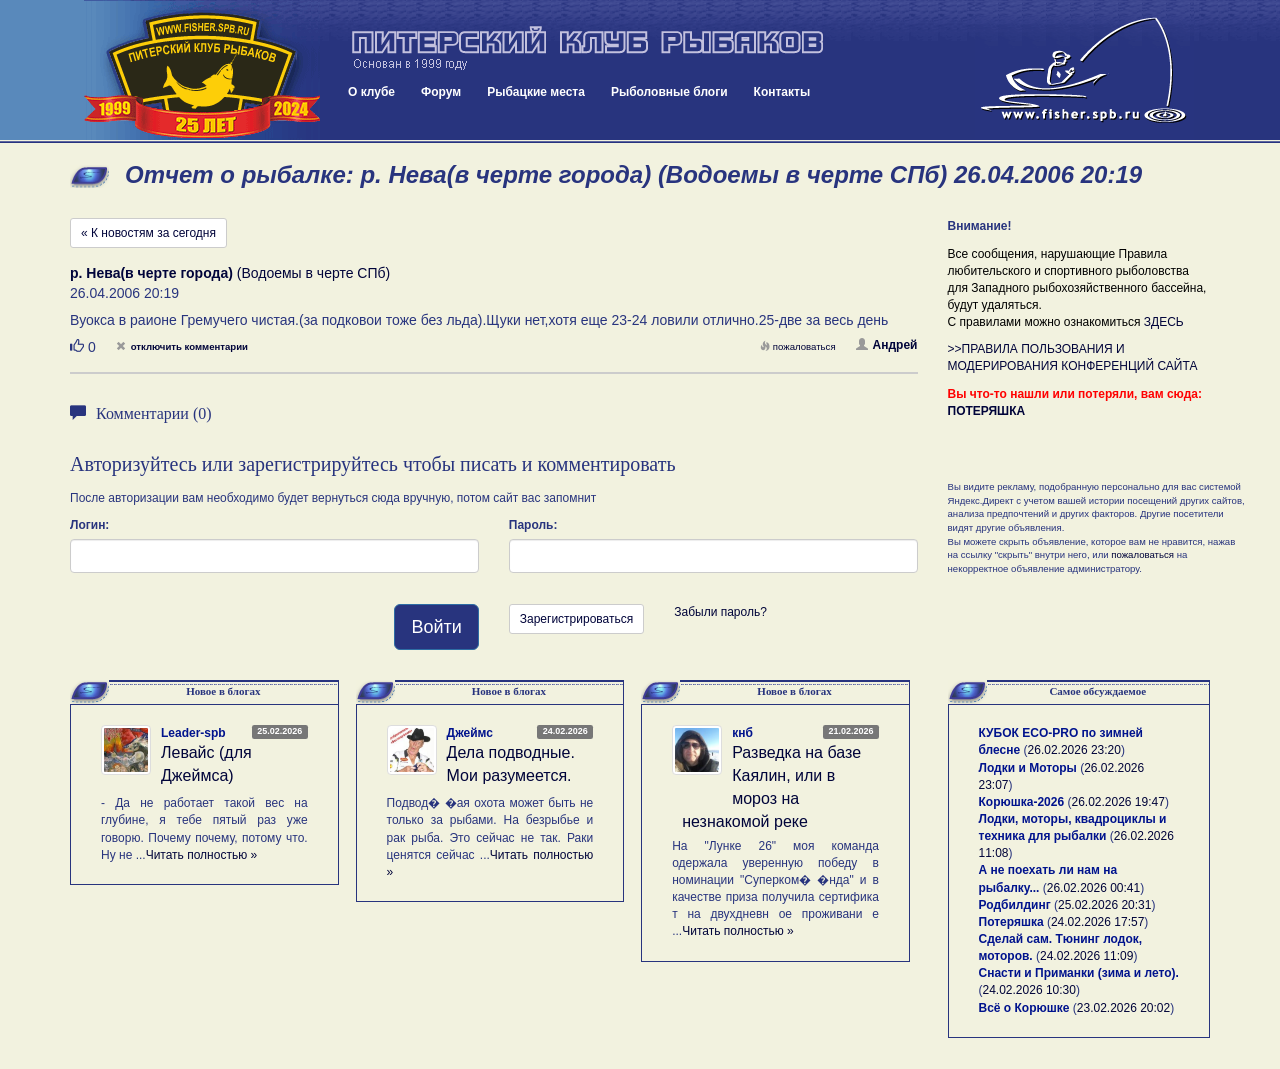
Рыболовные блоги (669, 92)
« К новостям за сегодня (148, 233)
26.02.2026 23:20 (1074, 750)
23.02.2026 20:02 (1123, 1008)
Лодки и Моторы (1028, 768)
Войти (436, 627)
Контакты (782, 92)
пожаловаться (798, 346)
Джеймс (470, 733)
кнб (742, 733)
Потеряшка (1011, 922)
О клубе (371, 92)
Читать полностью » (202, 855)
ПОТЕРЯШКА (987, 411)
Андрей (887, 345)
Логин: (89, 525)
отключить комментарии (182, 346)
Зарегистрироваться (576, 619)
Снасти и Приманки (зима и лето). (1079, 973)
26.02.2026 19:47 (1117, 802)
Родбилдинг (1015, 905)
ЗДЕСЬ (1164, 322)
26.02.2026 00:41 (1093, 888)
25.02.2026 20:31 (1104, 905)
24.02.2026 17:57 (1097, 922)
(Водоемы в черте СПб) (230, 273)
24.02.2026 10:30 (1029, 990)
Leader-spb (193, 733)
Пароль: (533, 525)
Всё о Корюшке (1024, 1008)
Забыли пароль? (720, 612)
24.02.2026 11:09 (1086, 956)
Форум (441, 92)
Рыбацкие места (536, 92)
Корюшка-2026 (1022, 802)
